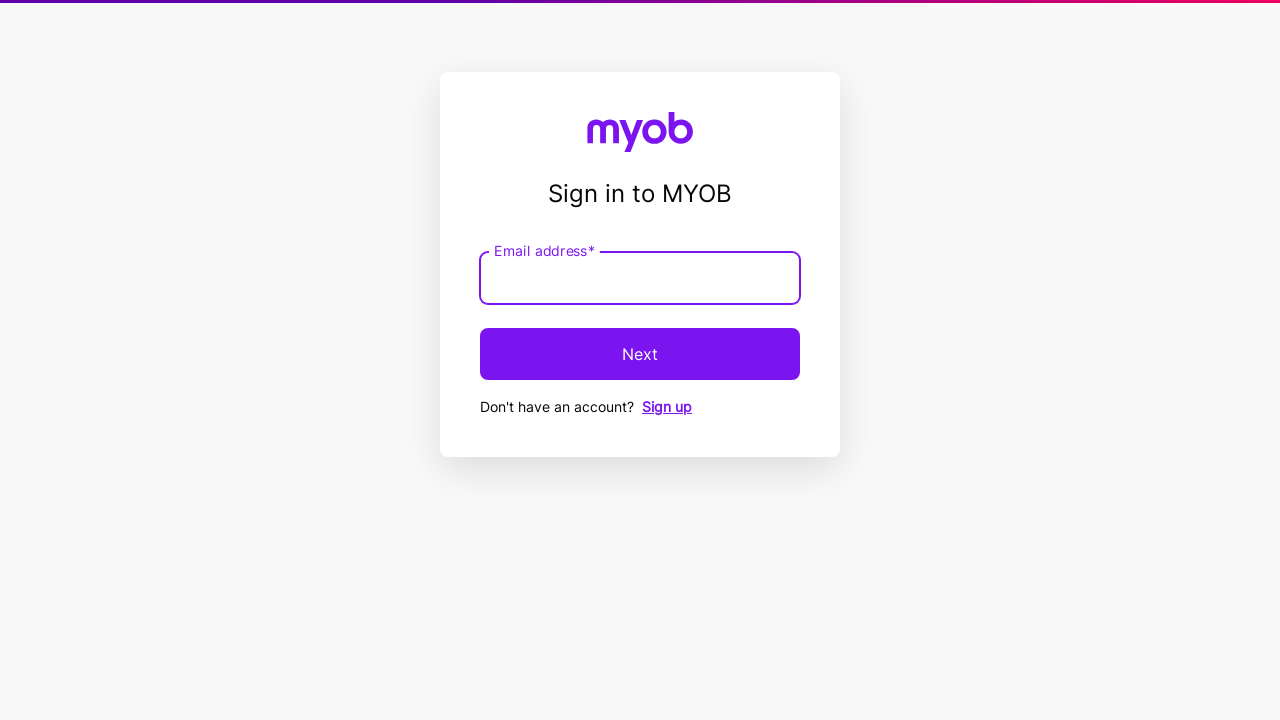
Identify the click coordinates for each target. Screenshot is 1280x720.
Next (640, 354)
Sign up (667, 406)
